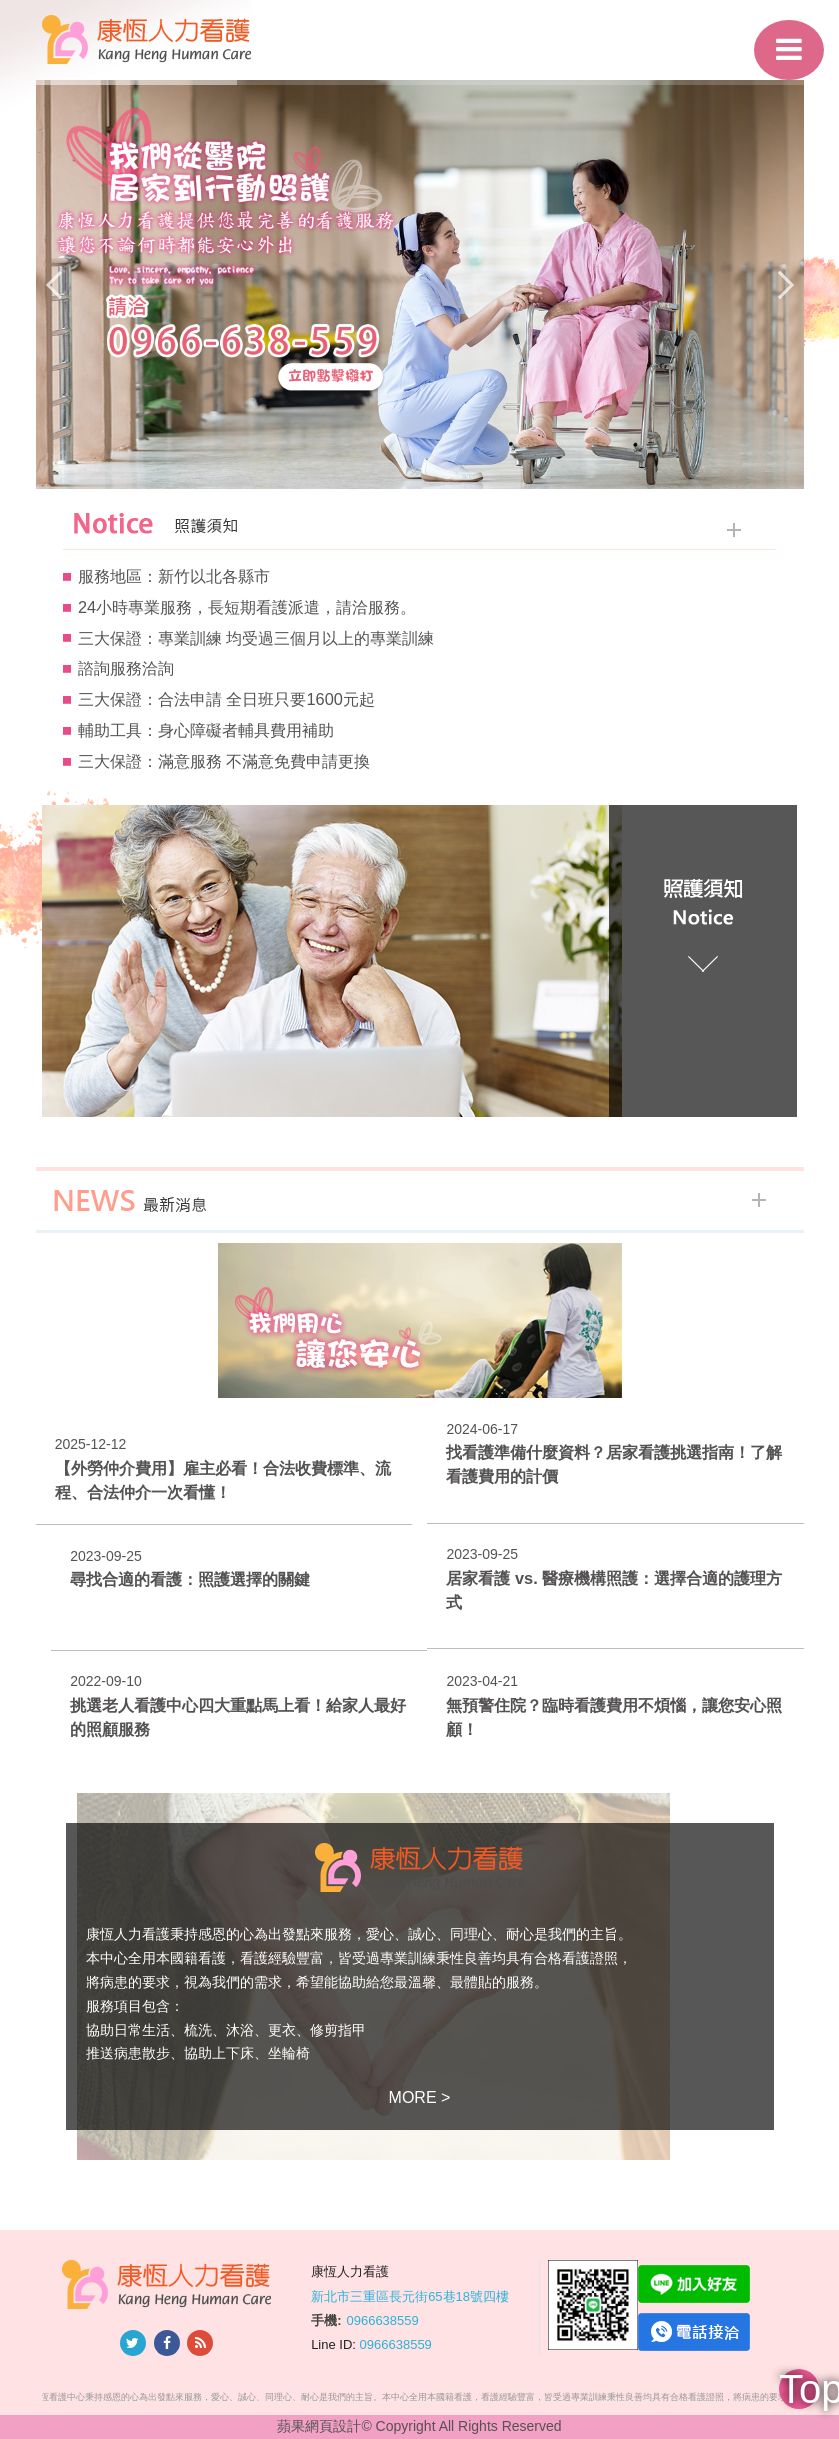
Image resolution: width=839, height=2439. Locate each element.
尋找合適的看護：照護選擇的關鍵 (190, 1579)
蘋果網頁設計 (319, 2426)
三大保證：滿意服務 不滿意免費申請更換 (224, 761)
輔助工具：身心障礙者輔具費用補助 (206, 730)
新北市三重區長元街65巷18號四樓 (410, 2295)
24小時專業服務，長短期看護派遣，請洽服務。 (247, 607)
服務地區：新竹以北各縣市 (174, 576)
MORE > (420, 2097)
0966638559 (382, 2320)
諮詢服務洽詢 (126, 668)
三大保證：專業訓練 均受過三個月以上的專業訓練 (256, 638)
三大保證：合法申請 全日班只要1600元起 (226, 699)
